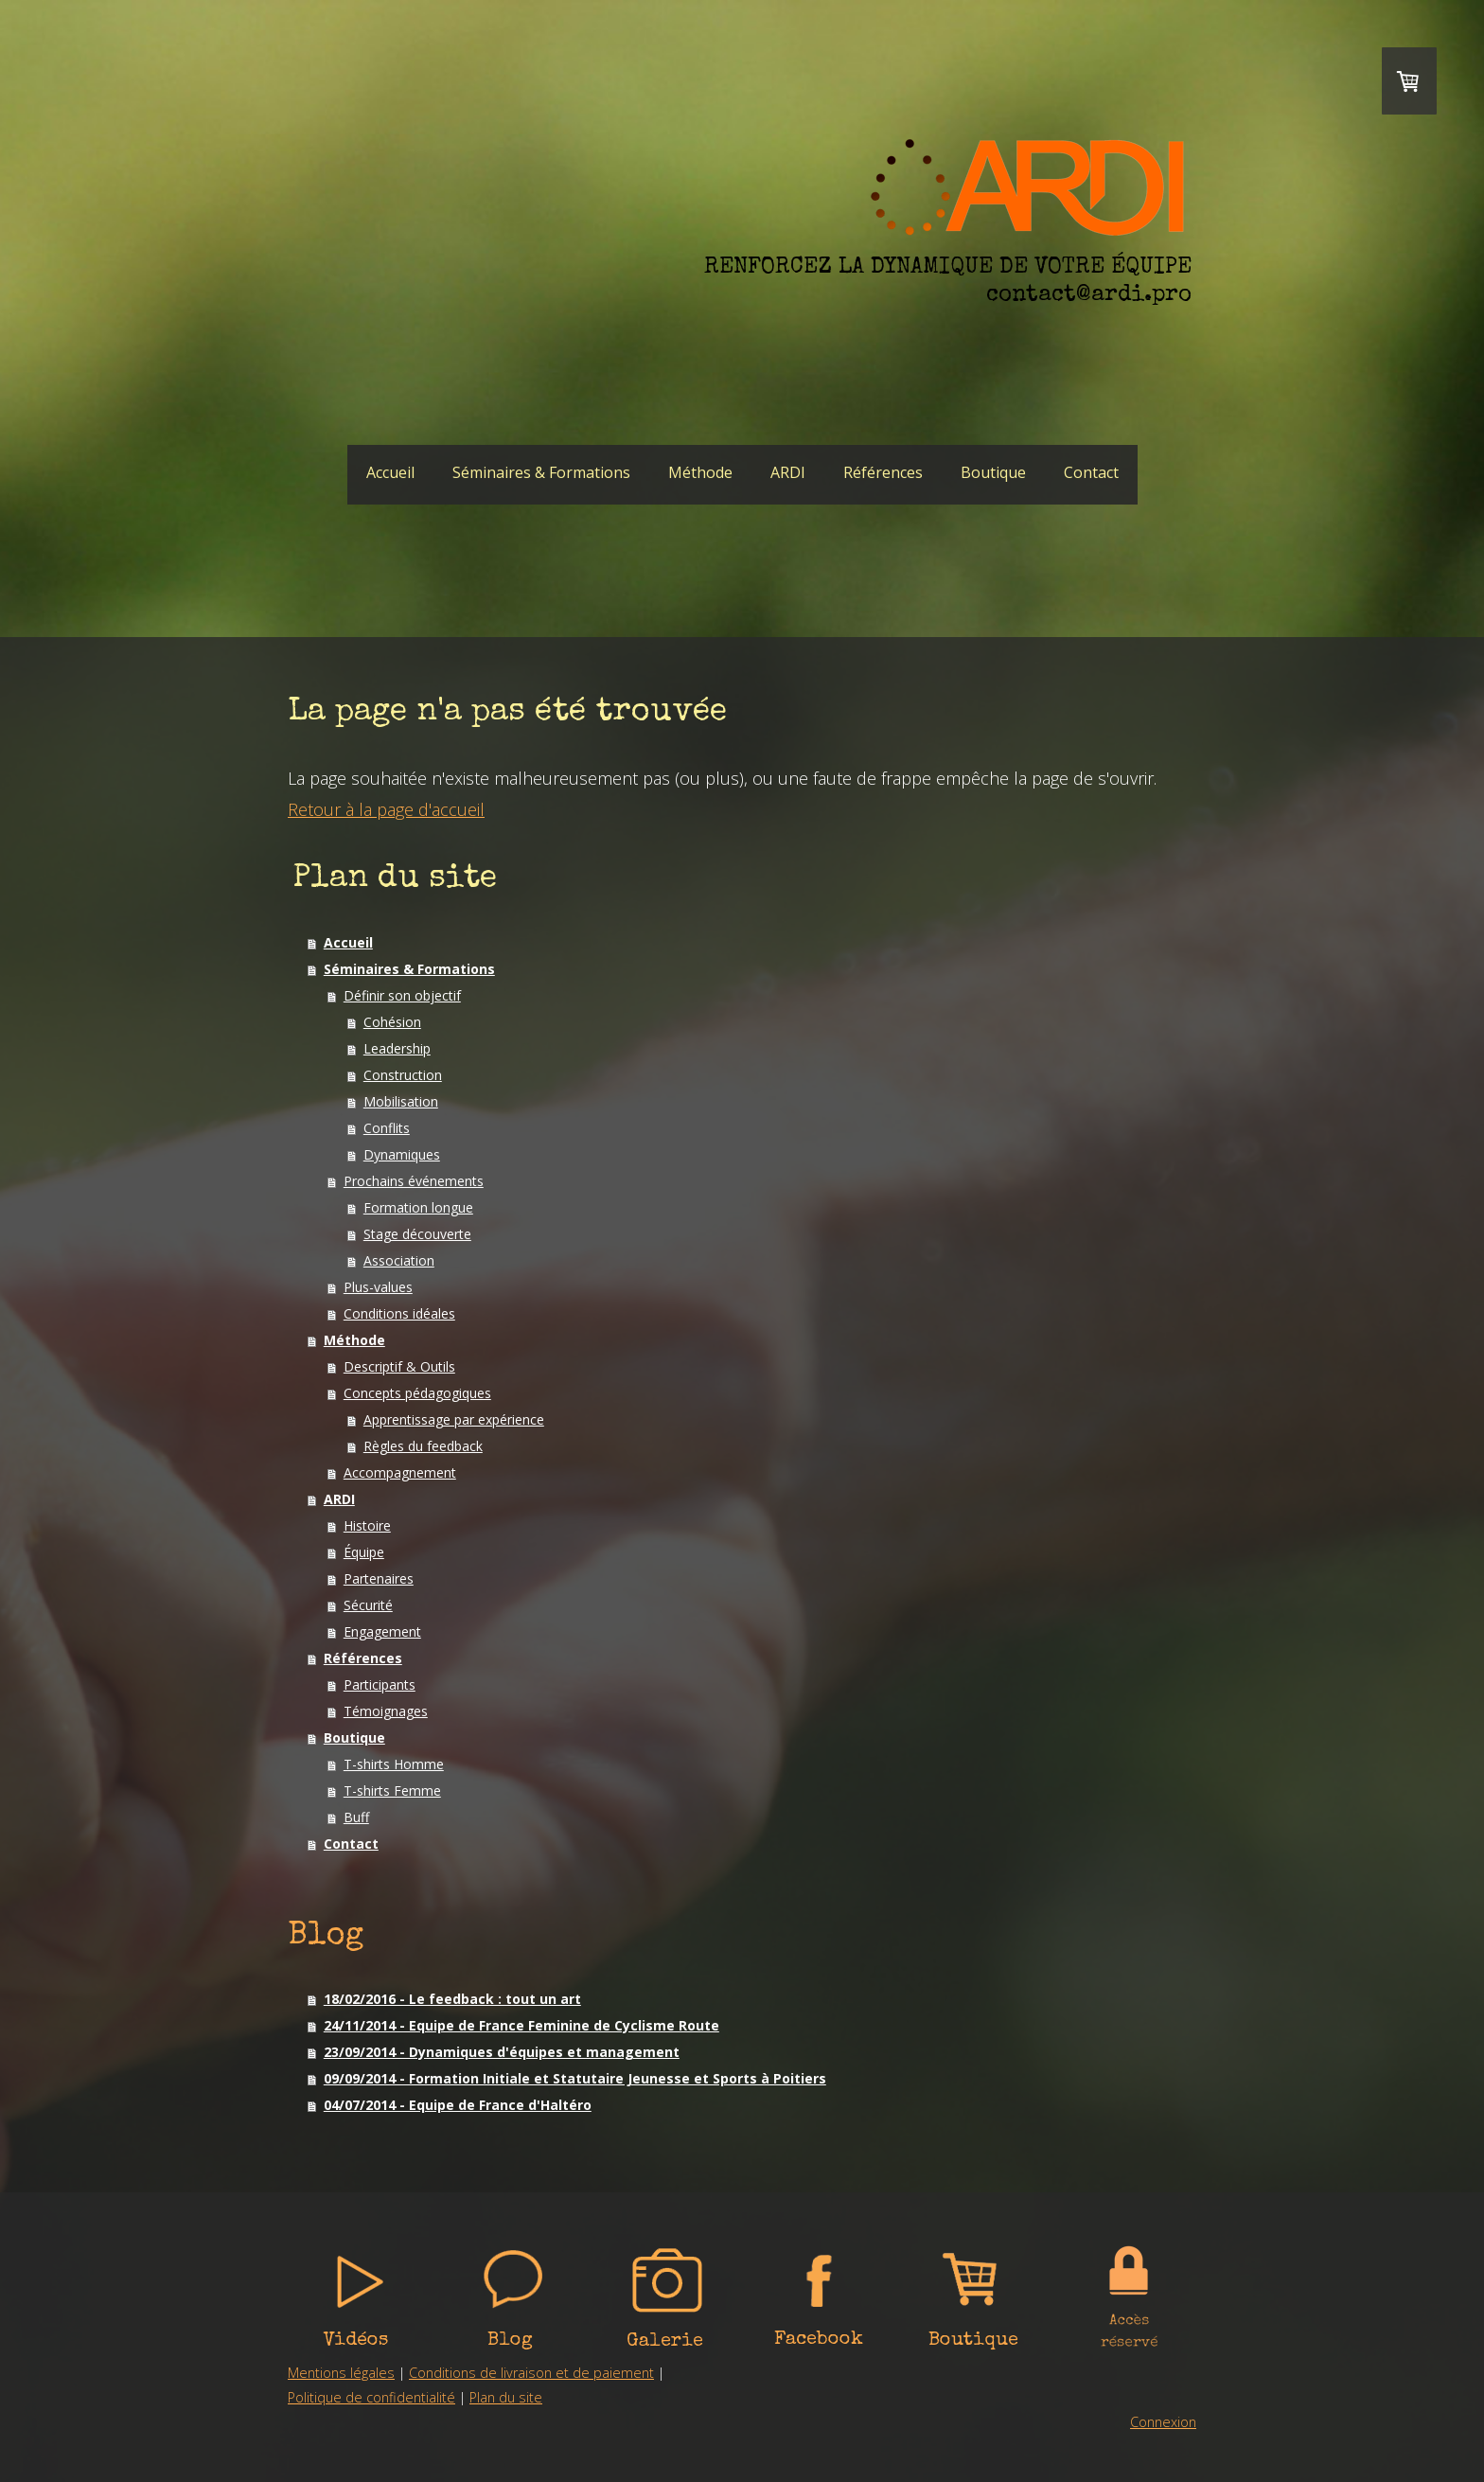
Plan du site (505, 2397)
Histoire (367, 1525)
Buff (356, 1817)
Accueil (390, 472)
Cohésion (392, 1022)
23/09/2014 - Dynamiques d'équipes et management (502, 2052)
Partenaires (379, 1578)
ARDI (787, 472)
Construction (402, 1075)
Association (398, 1260)
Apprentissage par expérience (453, 1419)
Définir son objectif (402, 995)
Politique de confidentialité (371, 2397)
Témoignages (386, 1711)
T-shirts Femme (392, 1790)
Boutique (993, 472)
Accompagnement (400, 1472)
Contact (1091, 472)
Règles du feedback (423, 1446)
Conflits (386, 1128)
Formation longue (418, 1207)
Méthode (700, 472)
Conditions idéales (399, 1313)
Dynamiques (401, 1154)
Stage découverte (417, 1234)
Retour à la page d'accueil (386, 809)
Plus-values (378, 1287)
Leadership (397, 1048)
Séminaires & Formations (541, 472)
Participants (379, 1684)
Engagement (382, 1631)
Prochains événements (414, 1181)
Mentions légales (341, 2373)
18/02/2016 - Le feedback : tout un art (452, 1999)
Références (883, 472)
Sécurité (368, 1605)
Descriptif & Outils (399, 1366)
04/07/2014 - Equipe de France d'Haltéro (458, 2105)
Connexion (1163, 2422)
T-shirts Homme (394, 1764)
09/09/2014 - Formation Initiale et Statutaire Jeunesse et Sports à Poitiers (575, 2078)
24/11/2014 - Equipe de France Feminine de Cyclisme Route (521, 2025)
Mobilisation (400, 1101)
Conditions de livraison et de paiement (531, 2373)
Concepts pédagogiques (417, 1393)
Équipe (364, 1552)
